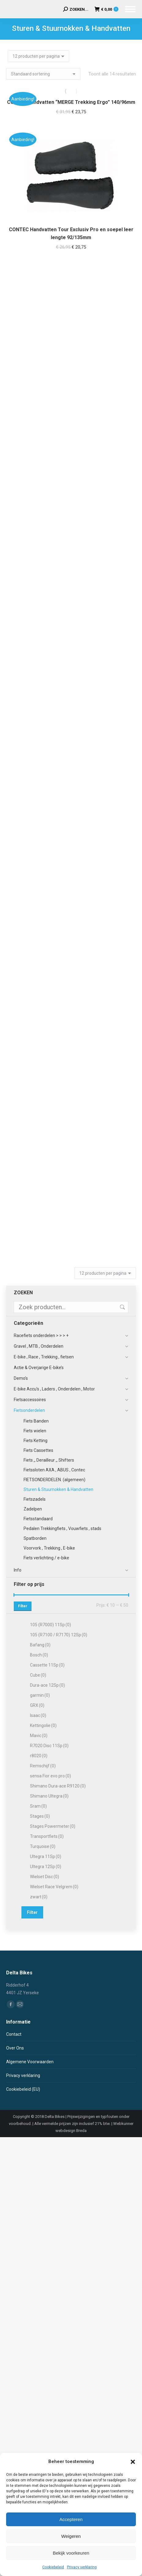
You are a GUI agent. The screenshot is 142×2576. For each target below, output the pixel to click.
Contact (13, 2034)
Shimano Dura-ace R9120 (58, 1786)
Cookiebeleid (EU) (23, 2089)
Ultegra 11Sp (45, 1856)
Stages (40, 1816)
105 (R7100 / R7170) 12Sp (58, 1634)
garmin (40, 1695)
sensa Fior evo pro (50, 1775)
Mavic (38, 1735)
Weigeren (71, 2536)
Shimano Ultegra (49, 1796)
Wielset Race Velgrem (54, 1886)
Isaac (38, 1715)
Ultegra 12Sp (45, 1866)
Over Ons (15, 2048)
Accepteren (71, 2519)
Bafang (40, 1644)
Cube (38, 1675)
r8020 (38, 1755)
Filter (22, 1606)
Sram (38, 1806)
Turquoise (42, 1846)
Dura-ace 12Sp (47, 1685)
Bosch (39, 1654)
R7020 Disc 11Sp (49, 1745)
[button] (133, 2462)
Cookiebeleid (53, 2567)
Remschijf (43, 1765)
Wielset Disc (44, 1876)
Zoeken (122, 1307)
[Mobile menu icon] (130, 9)
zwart (38, 1896)
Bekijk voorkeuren (71, 2553)
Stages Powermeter (52, 1826)
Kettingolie (43, 1725)
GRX (37, 1705)
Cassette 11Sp (47, 1665)
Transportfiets (47, 1836)
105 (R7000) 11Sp (50, 1624)
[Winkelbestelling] (43, 74)
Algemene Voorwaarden (30, 2061)
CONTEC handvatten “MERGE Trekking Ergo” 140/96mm (71, 102)
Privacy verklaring (82, 2567)
